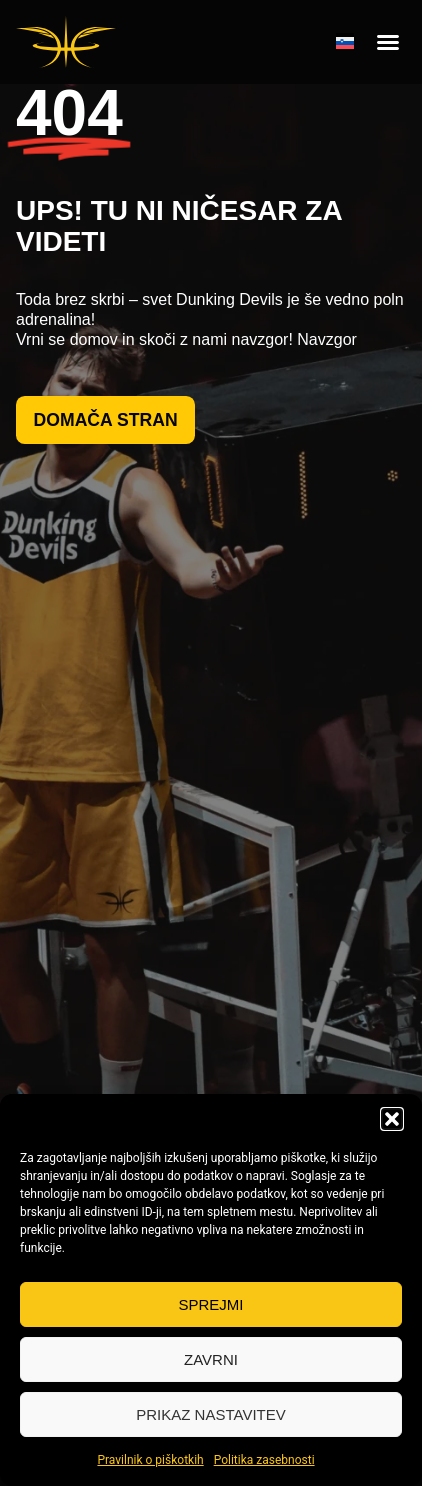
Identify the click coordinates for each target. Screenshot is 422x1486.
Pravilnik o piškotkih (150, 1460)
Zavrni (211, 1359)
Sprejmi (210, 1304)
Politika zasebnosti (264, 1460)
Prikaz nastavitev (210, 1414)
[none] (345, 42)
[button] (392, 1119)
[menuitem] (345, 42)
